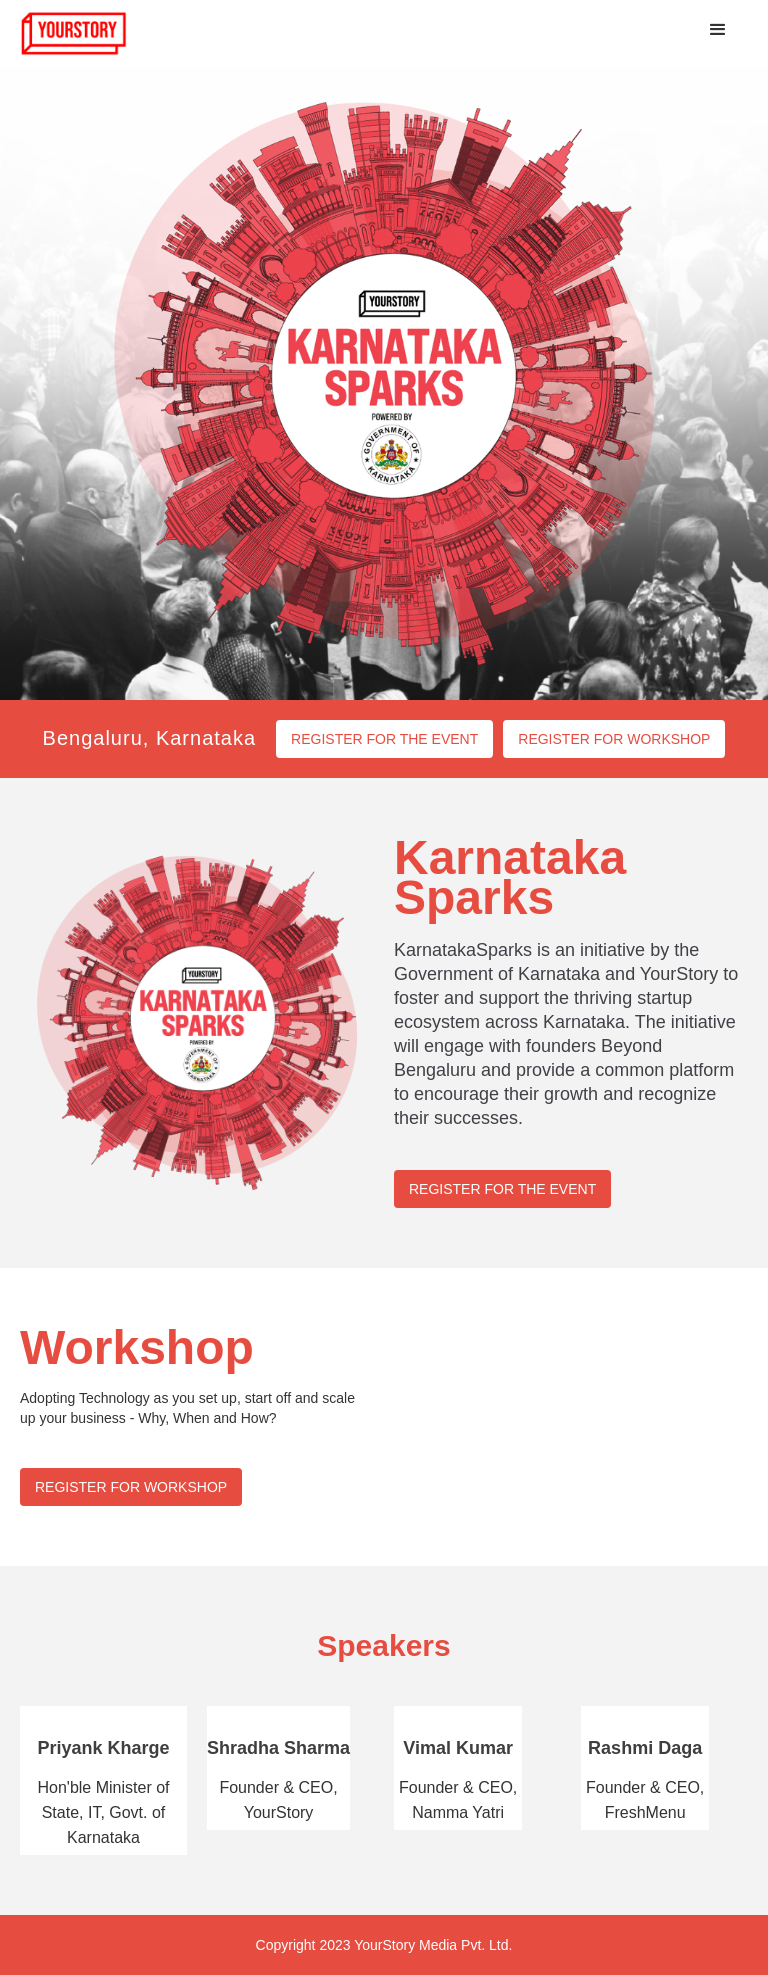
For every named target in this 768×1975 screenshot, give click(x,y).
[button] (718, 30)
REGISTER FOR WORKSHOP (614, 739)
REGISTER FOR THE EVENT (384, 739)
